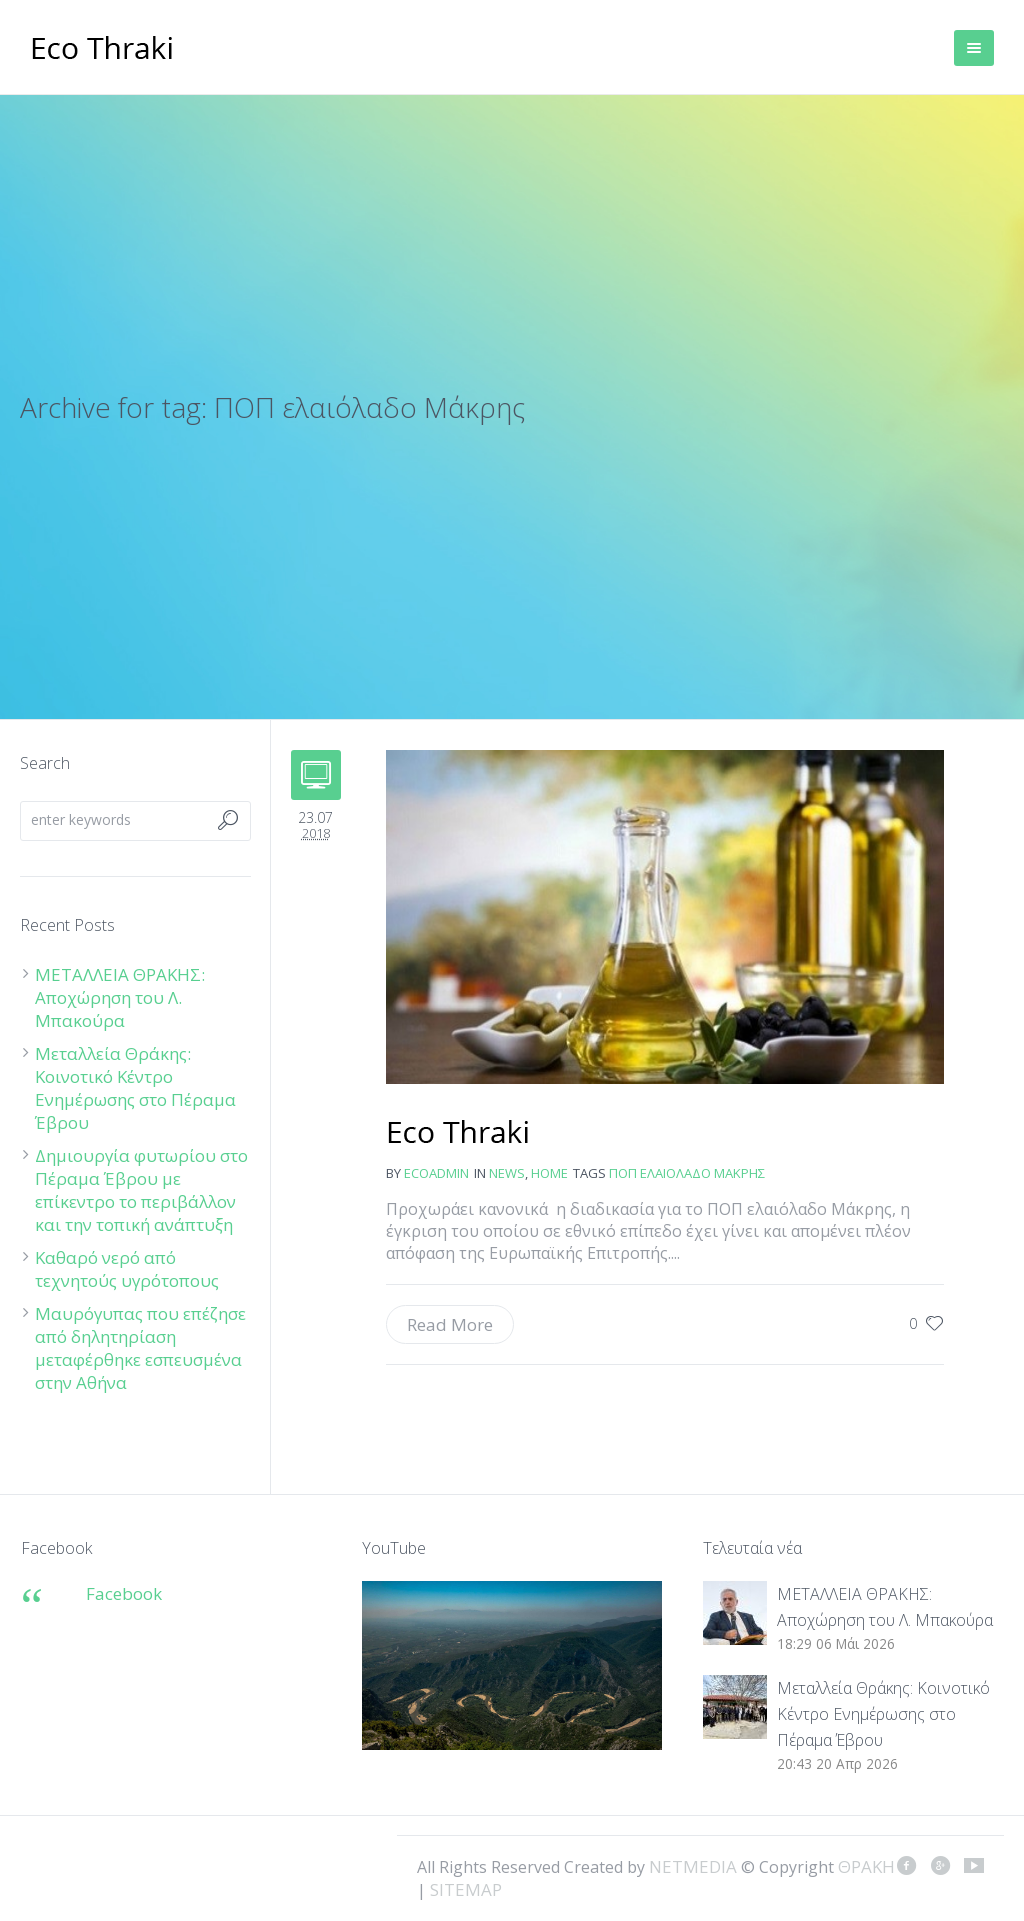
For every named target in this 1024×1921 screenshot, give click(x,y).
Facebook (124, 1593)
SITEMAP (466, 1889)
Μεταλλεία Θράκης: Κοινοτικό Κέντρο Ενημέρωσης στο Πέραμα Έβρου (135, 1088)
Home (549, 1173)
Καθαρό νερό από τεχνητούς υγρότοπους (127, 1269)
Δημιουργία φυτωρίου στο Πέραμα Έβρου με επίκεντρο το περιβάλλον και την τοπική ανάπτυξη (141, 1190)
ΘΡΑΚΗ (102, 50)
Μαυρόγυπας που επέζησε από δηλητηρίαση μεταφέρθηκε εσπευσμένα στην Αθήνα (140, 1348)
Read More (450, 1324)
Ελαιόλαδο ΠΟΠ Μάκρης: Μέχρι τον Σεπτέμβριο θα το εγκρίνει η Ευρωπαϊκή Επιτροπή (458, 1134)
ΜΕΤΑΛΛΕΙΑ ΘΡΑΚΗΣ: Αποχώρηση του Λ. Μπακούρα (120, 997)
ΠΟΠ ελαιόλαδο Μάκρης (687, 1173)
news (507, 1173)
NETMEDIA (693, 1866)
